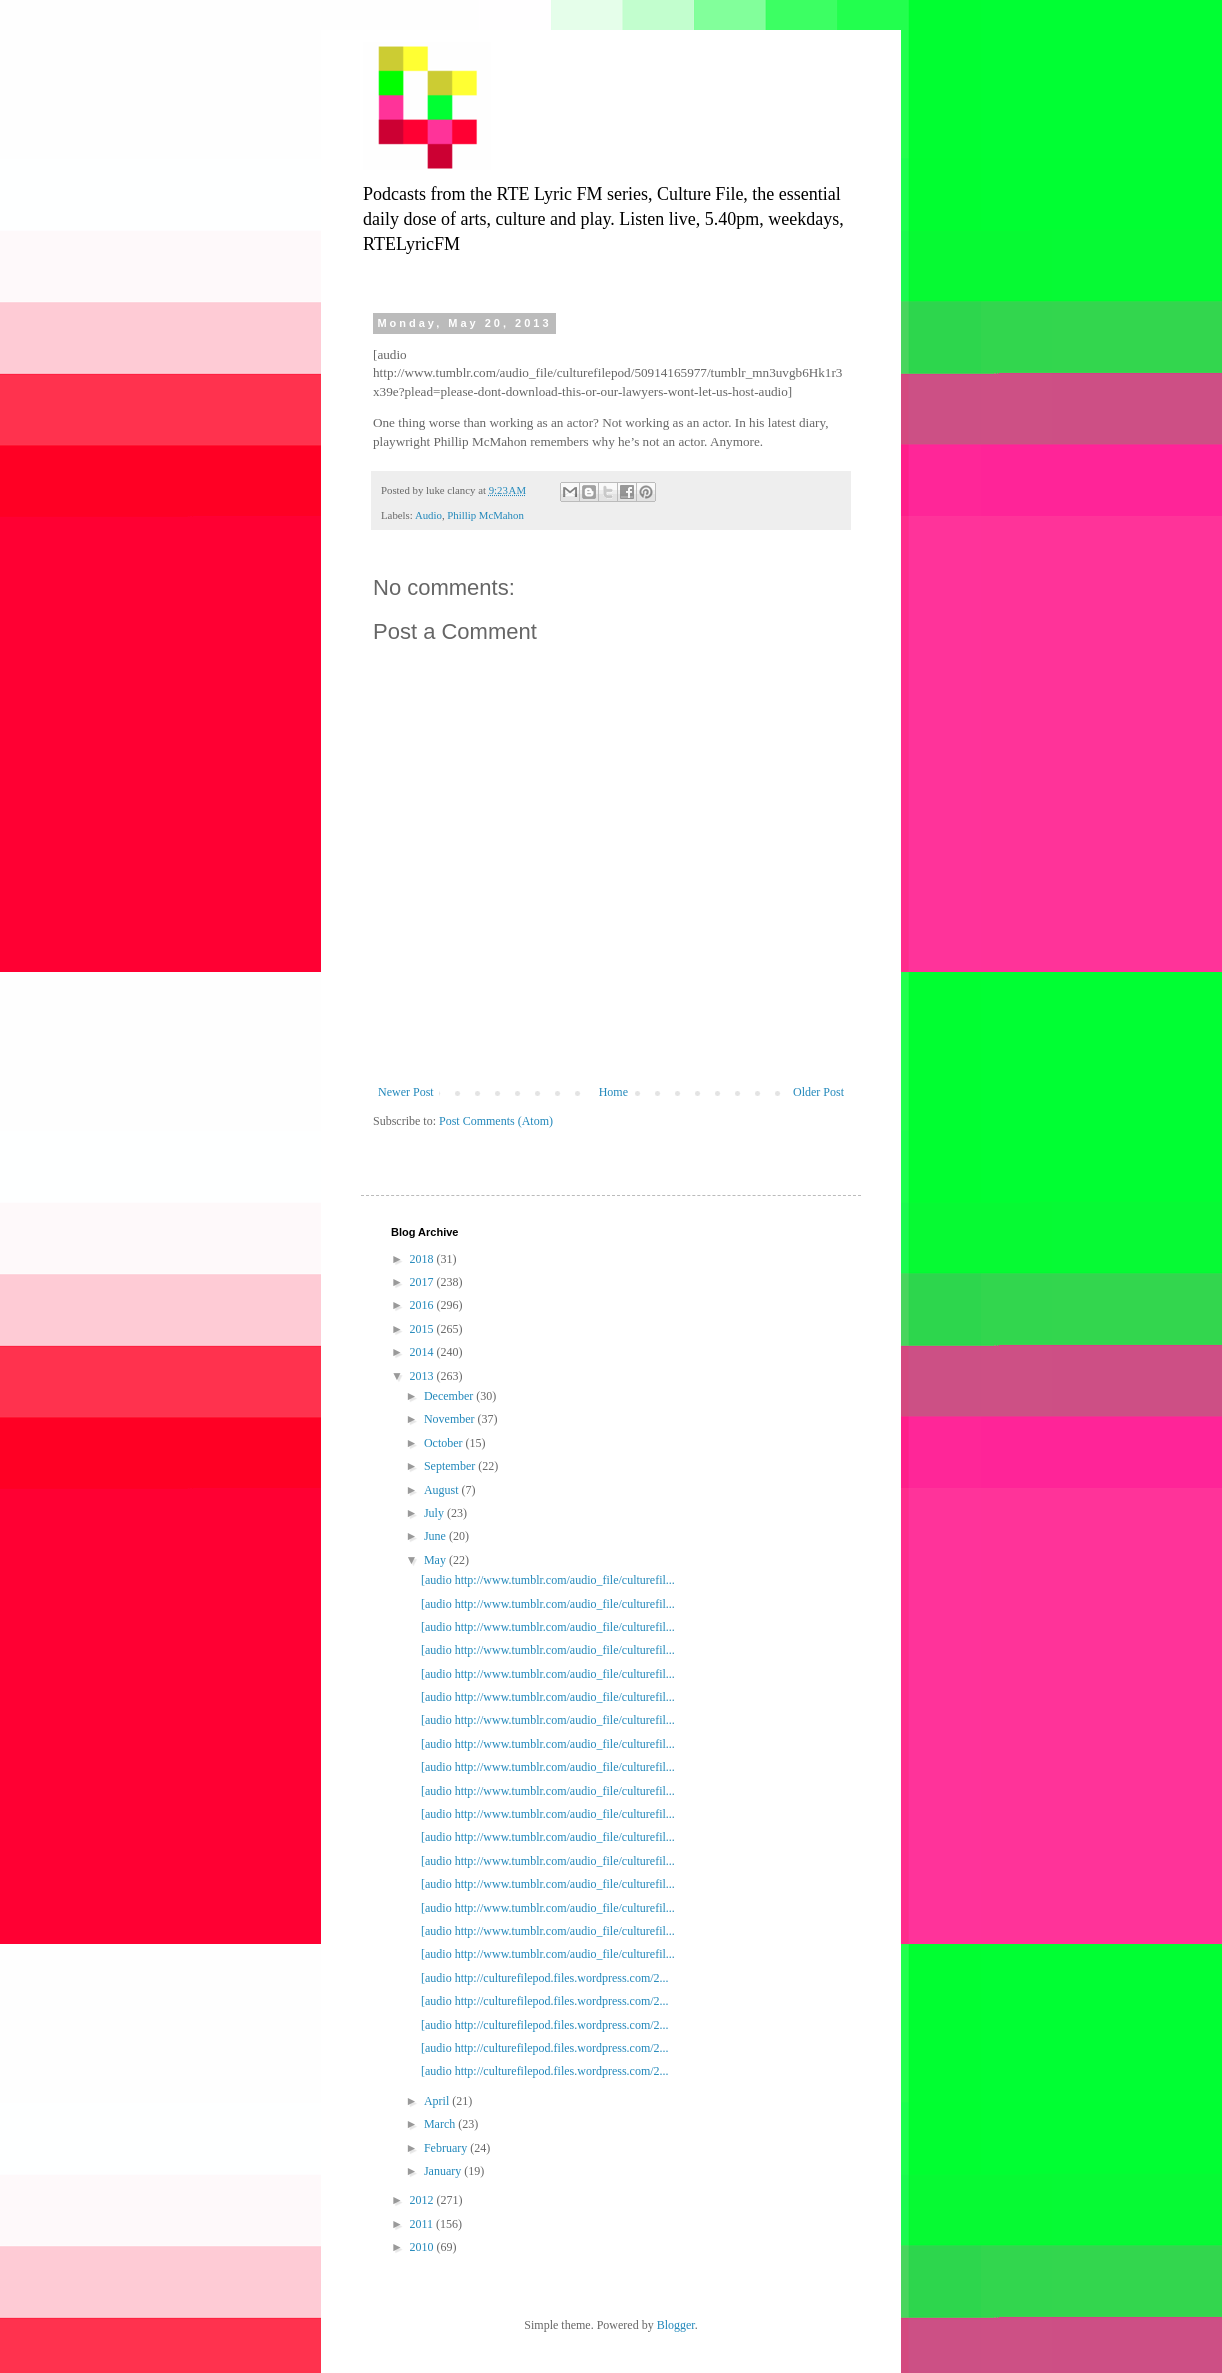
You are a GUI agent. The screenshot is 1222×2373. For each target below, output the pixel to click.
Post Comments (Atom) (496, 1121)
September (451, 1466)
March (441, 2124)
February (447, 2148)
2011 (423, 2224)
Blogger (676, 2325)
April (438, 2101)
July (435, 1513)
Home (613, 1092)
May (436, 1560)
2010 (423, 2247)
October (445, 1443)
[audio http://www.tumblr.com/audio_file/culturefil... (548, 1580)
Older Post (818, 1092)
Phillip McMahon (485, 515)
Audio (428, 515)
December (450, 1396)
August (443, 1490)
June (436, 1536)
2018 (423, 1259)
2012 (423, 2200)
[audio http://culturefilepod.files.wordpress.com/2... (545, 1978)
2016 (423, 1305)
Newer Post (406, 1092)
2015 (423, 1329)
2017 (423, 1282)
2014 (423, 1352)
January (444, 2171)
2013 (423, 1376)
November (451, 1419)
